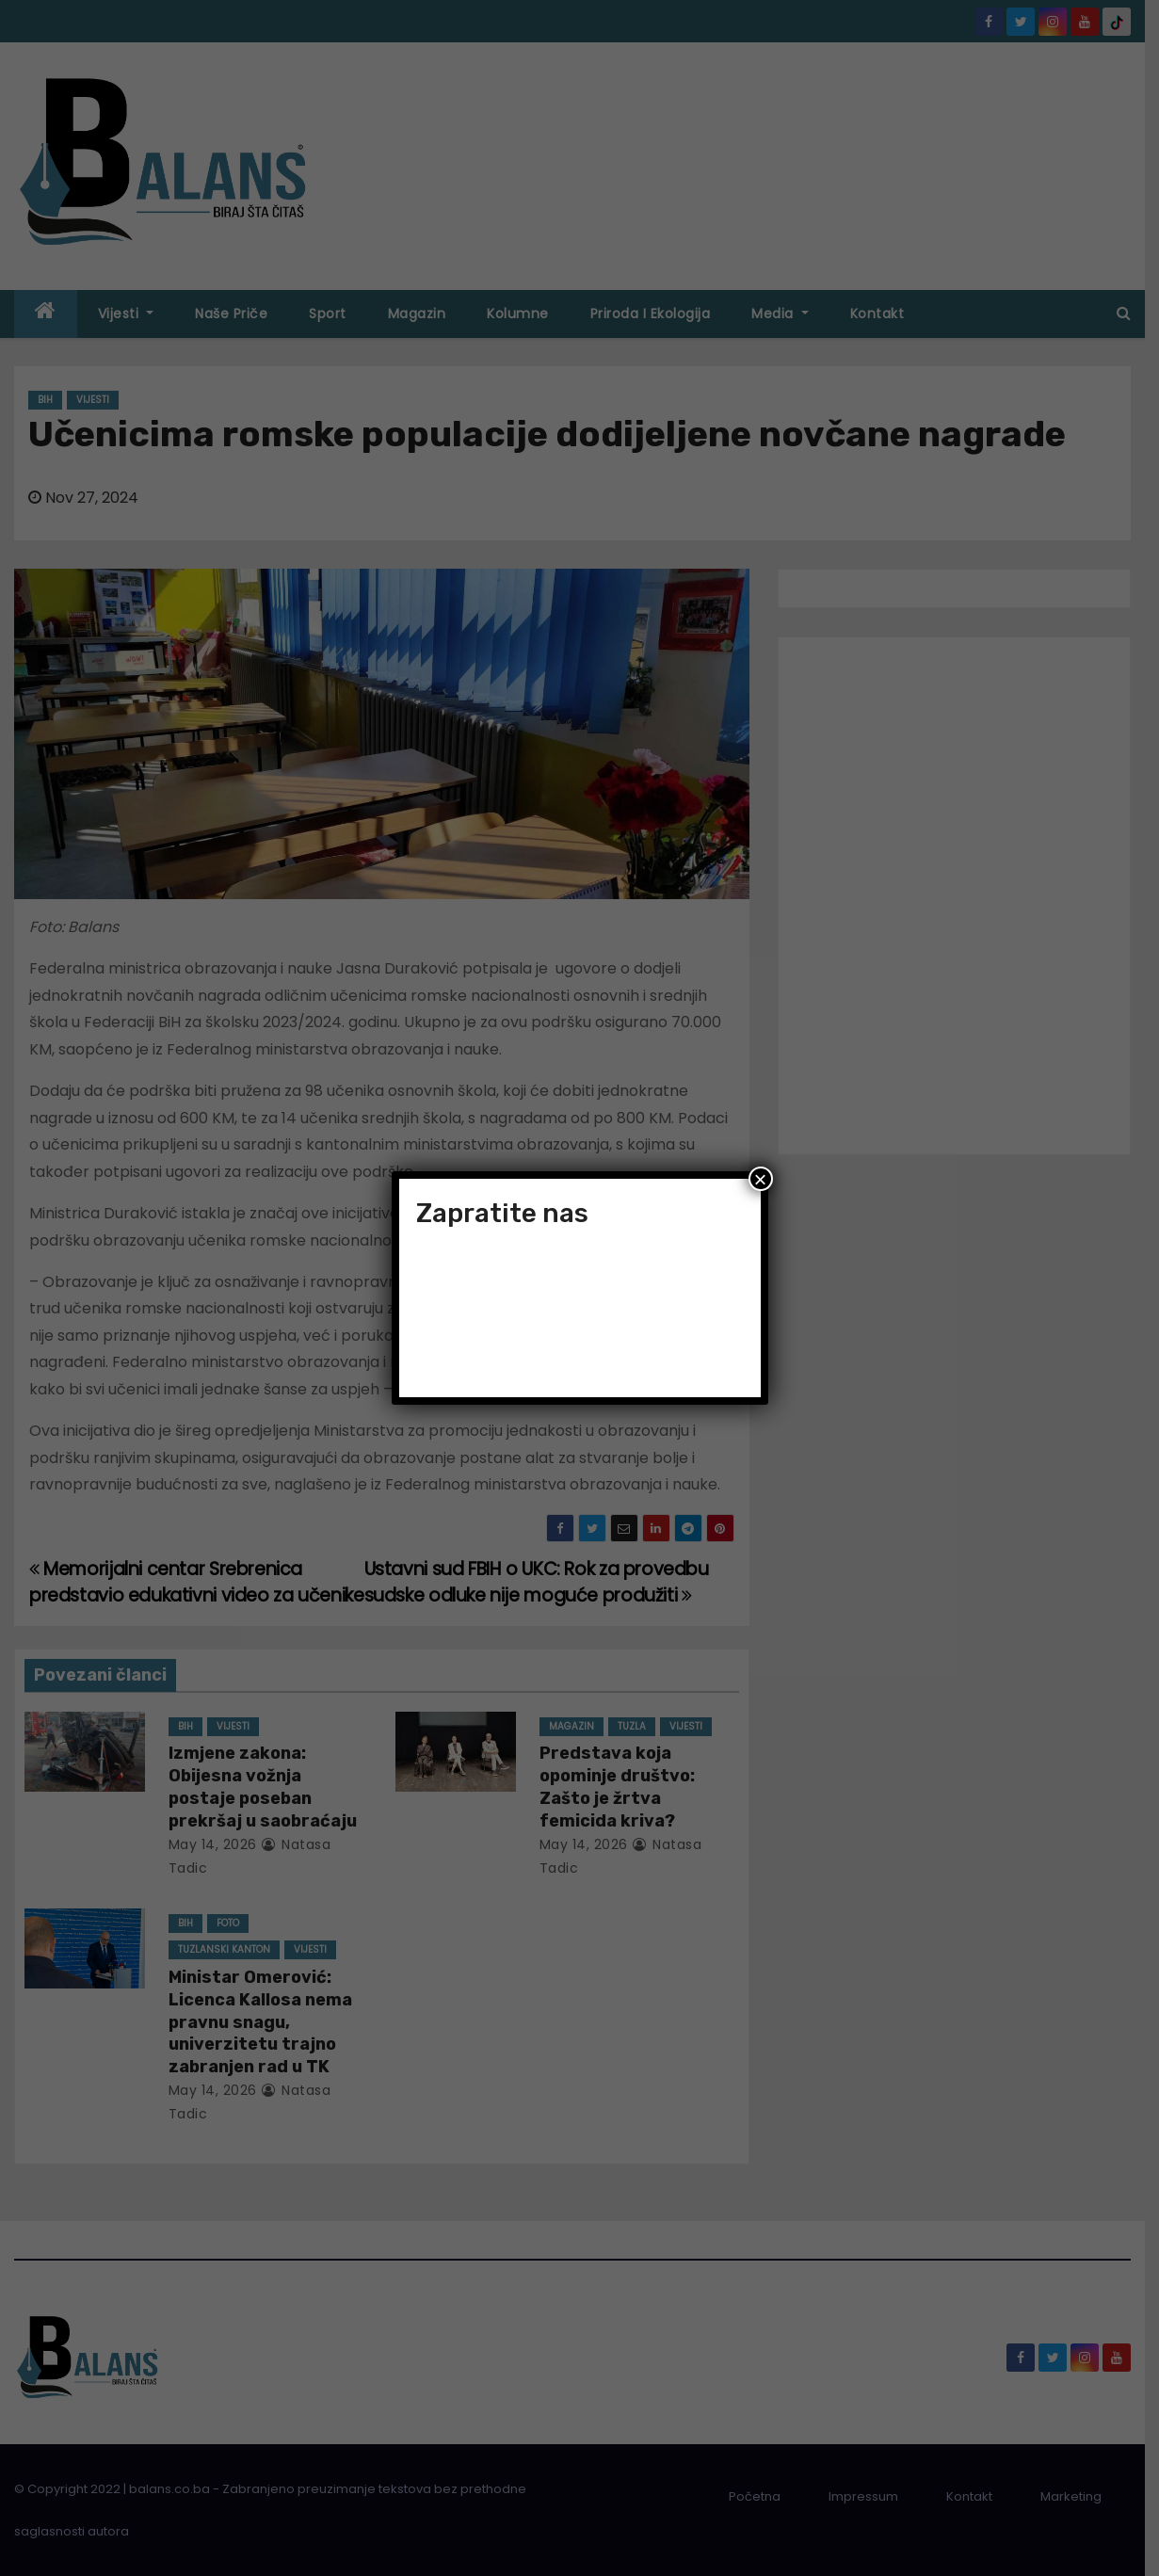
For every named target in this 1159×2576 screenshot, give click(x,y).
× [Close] (759, 1179)
